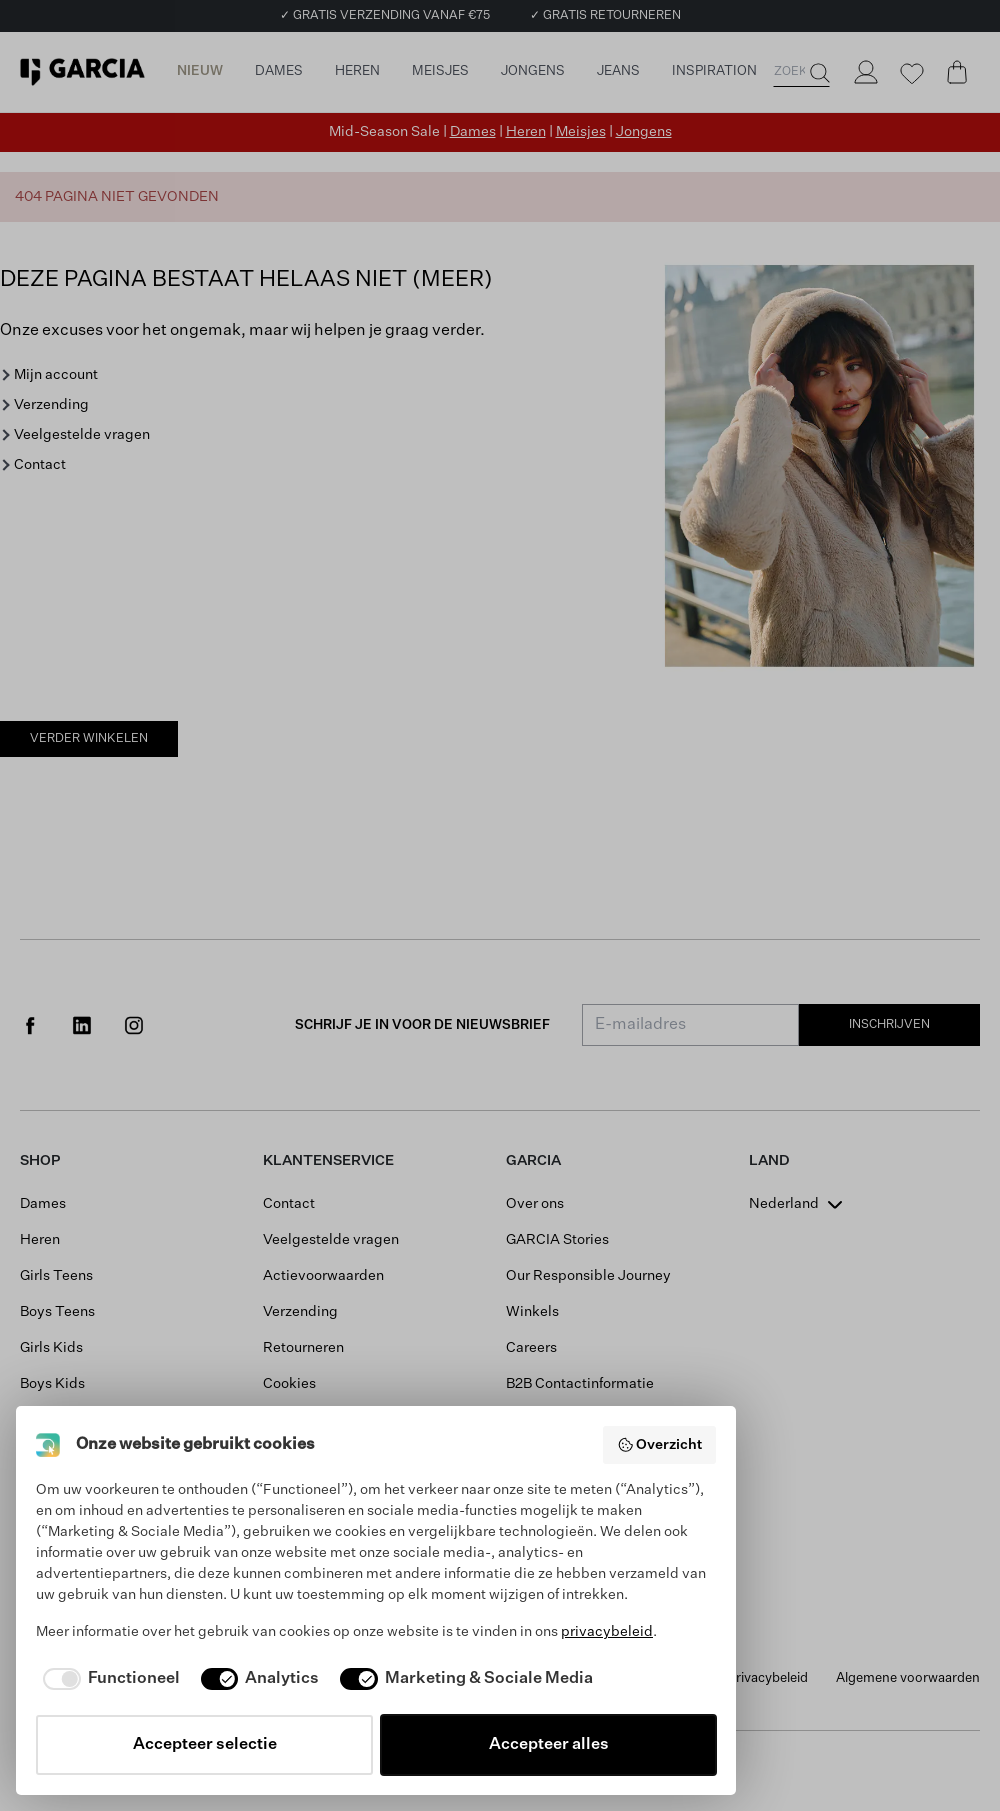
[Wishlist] (911, 74)
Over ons (535, 1204)
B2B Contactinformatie (580, 1384)
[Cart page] (957, 72)
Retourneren (303, 1348)
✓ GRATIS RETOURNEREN (605, 16)
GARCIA (533, 1161)
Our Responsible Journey (588, 1276)
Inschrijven (889, 1025)
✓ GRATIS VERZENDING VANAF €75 (385, 16)
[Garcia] (82, 72)
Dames (473, 132)
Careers (531, 1348)
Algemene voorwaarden (908, 1678)
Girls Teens (56, 1276)
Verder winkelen (89, 739)
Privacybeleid (768, 1678)
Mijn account (56, 375)
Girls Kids (51, 1348)
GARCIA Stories (557, 1240)
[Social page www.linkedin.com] (82, 1025)
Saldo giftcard (552, 1456)
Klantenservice (328, 1161)
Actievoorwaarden (323, 1276)
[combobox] (798, 1204)
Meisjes (581, 132)
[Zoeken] (818, 73)
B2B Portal (540, 1420)
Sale (34, 1420)
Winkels (532, 1312)
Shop (40, 1161)
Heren (526, 132)
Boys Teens (57, 1312)
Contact (40, 465)
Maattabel (296, 1456)
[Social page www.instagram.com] (134, 1025)
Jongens (644, 132)
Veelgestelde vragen (82, 435)
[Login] (865, 72)
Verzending (51, 405)
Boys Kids (52, 1384)
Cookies (289, 1384)
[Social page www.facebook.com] (30, 1025)
